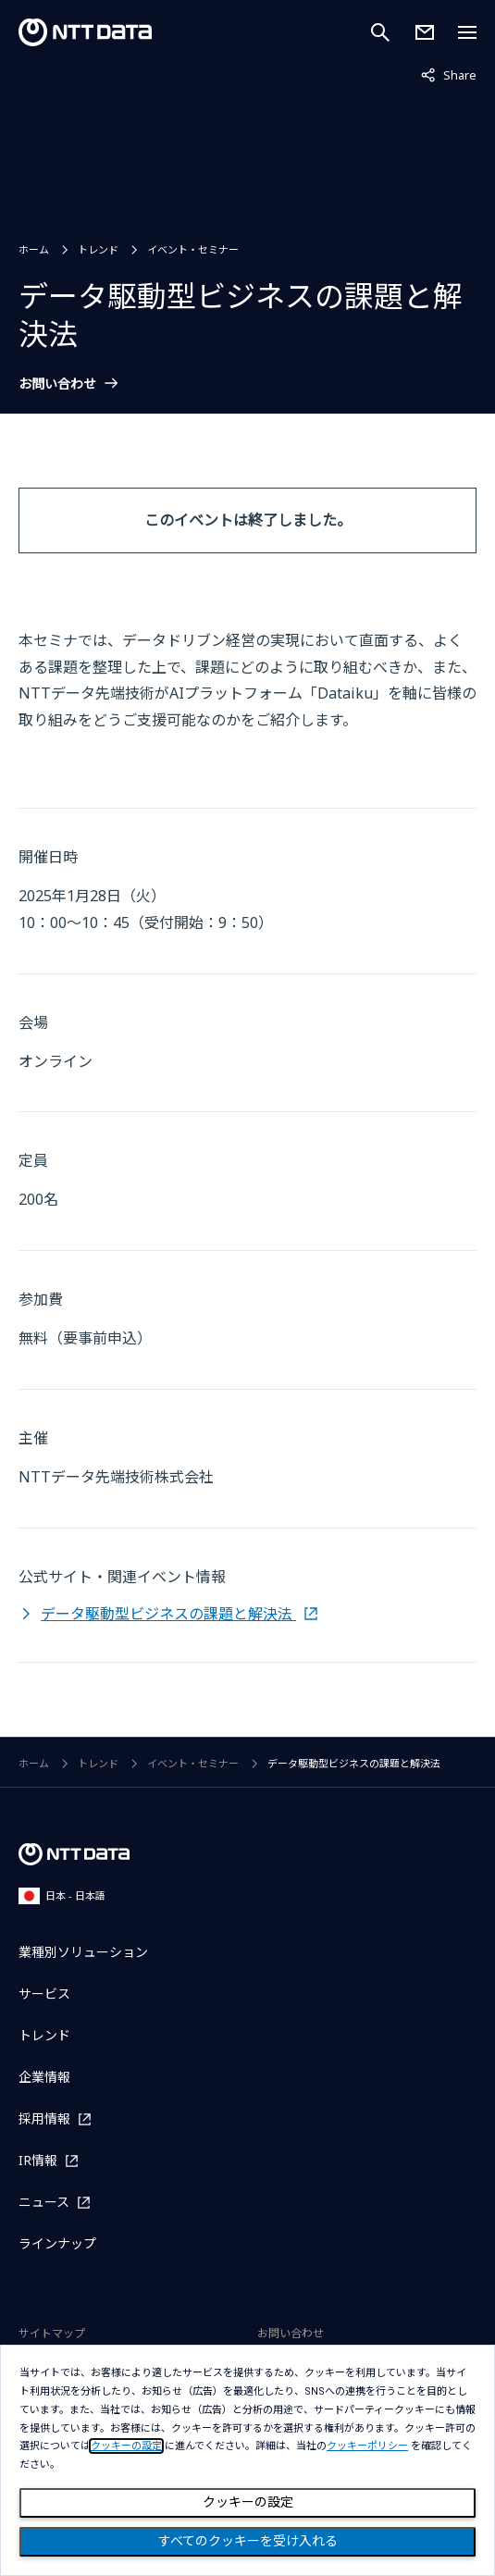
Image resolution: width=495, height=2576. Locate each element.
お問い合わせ (57, 384)
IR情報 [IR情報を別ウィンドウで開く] (38, 2160)
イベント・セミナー (193, 249)
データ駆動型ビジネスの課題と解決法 (168, 1614)
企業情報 (44, 2077)
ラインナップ (57, 2243)
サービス (44, 1993)
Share (448, 74)
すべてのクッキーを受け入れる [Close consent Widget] (248, 2540)
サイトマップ (52, 2333)
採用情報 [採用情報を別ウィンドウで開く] (44, 2118)
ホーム (34, 249)
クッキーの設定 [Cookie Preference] (248, 2502)
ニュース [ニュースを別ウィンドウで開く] (44, 2202)
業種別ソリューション (83, 1952)
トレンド (98, 249)
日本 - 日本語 (62, 1895)
